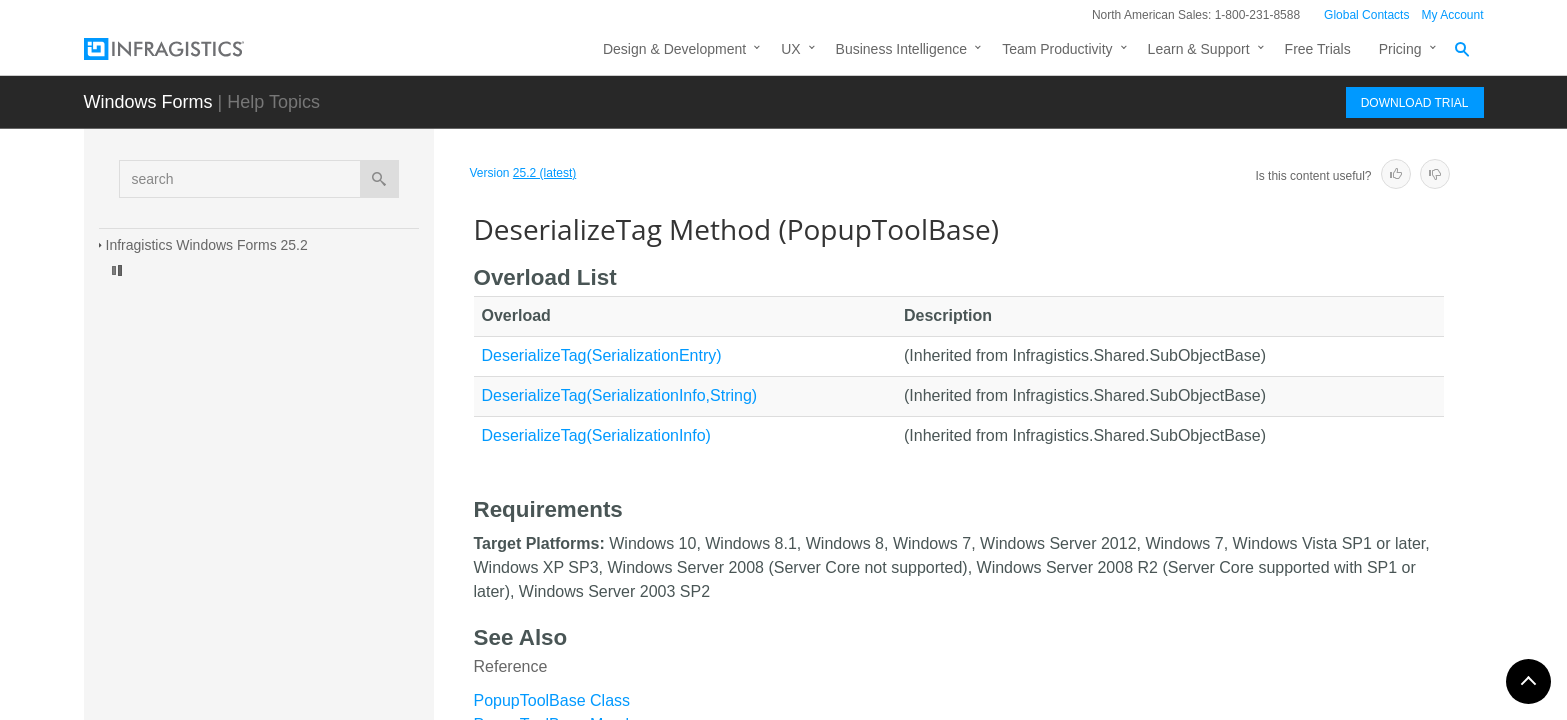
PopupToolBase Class (552, 700)
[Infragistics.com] (184, 49)
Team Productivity (1057, 49)
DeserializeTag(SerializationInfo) (596, 435)
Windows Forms (148, 102)
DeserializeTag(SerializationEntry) (602, 355)
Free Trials (1318, 49)
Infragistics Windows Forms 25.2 (207, 245)
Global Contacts (1366, 15)
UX (790, 49)
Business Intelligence (902, 49)
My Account (1452, 15)
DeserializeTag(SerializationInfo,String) (620, 395)
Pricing (1400, 49)
